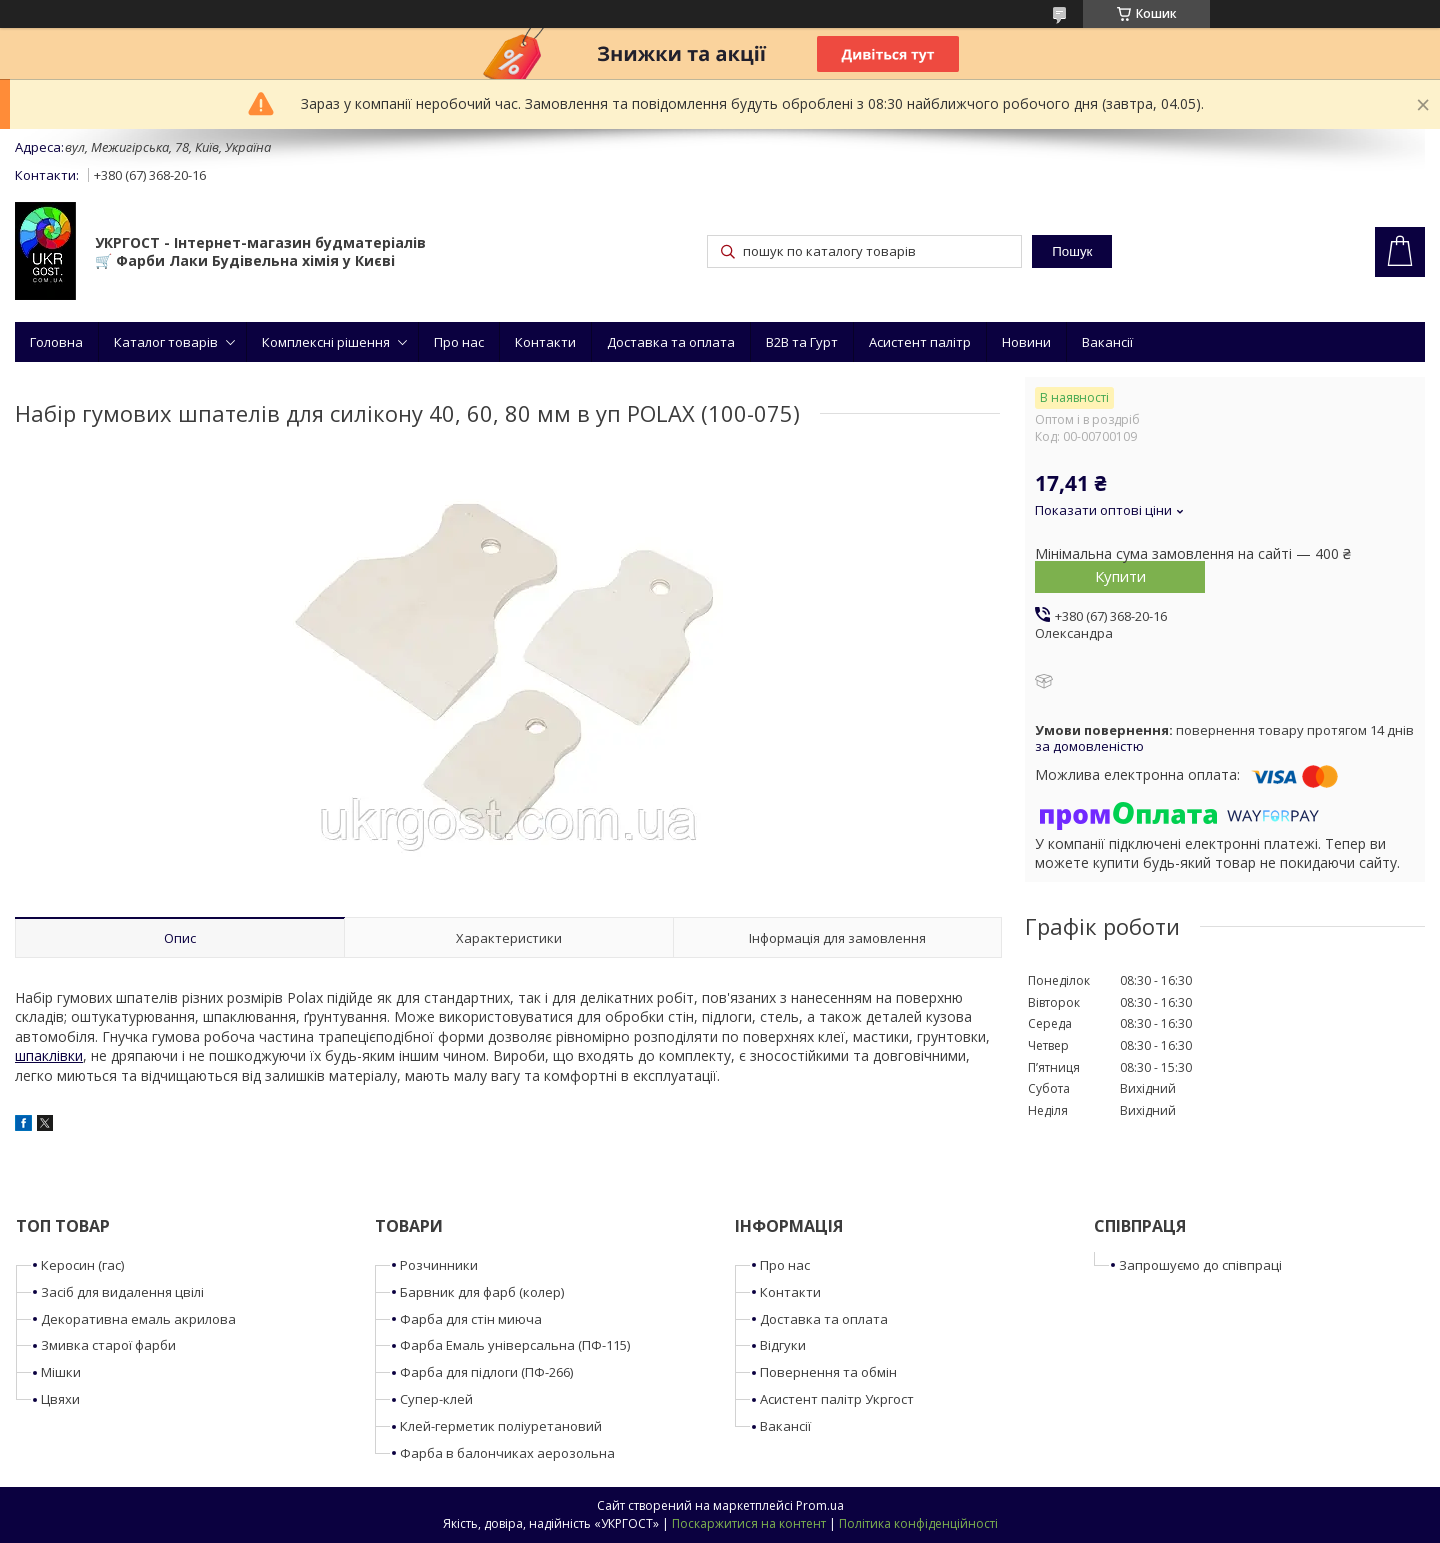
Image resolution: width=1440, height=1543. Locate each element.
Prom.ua (820, 1505)
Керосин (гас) (82, 1265)
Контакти (545, 342)
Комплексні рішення (326, 342)
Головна (56, 342)
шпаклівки (49, 1055)
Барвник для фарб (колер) (482, 1292)
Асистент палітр (920, 342)
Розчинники (439, 1265)
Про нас (459, 342)
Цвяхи (60, 1399)
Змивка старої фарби (108, 1345)
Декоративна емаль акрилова (138, 1319)
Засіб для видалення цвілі (122, 1292)
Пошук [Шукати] (1072, 251)
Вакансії (1107, 342)
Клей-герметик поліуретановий (501, 1426)
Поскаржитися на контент (749, 1523)
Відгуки (783, 1345)
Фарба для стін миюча (471, 1319)
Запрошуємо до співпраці (1200, 1265)
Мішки (61, 1372)
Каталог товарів (166, 342)
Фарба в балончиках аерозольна (507, 1453)
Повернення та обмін (828, 1372)
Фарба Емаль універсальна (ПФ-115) (515, 1345)
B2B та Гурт (802, 342)
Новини (1026, 342)
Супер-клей (436, 1399)
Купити (1120, 576)
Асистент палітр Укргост (837, 1399)
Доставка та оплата (671, 342)
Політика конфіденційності (918, 1523)
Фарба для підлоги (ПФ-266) (486, 1372)
